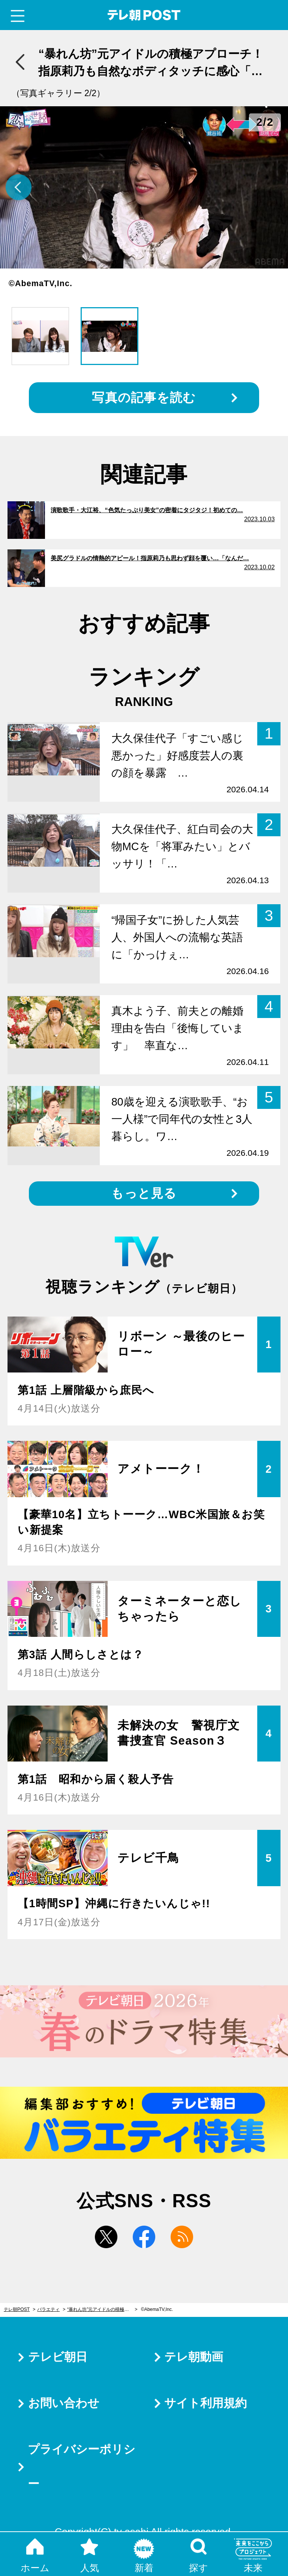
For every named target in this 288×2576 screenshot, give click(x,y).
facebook (144, 2237)
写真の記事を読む (144, 397)
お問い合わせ (63, 2403)
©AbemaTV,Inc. (157, 2309)
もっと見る (144, 1193)
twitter (106, 2237)
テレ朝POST (144, 15)
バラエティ (48, 2309)
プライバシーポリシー (81, 2466)
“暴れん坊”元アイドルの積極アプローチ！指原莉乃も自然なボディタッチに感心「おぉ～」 (102, 2309)
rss (182, 2237)
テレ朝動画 (193, 2356)
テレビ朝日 (57, 2356)
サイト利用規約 (205, 2403)
